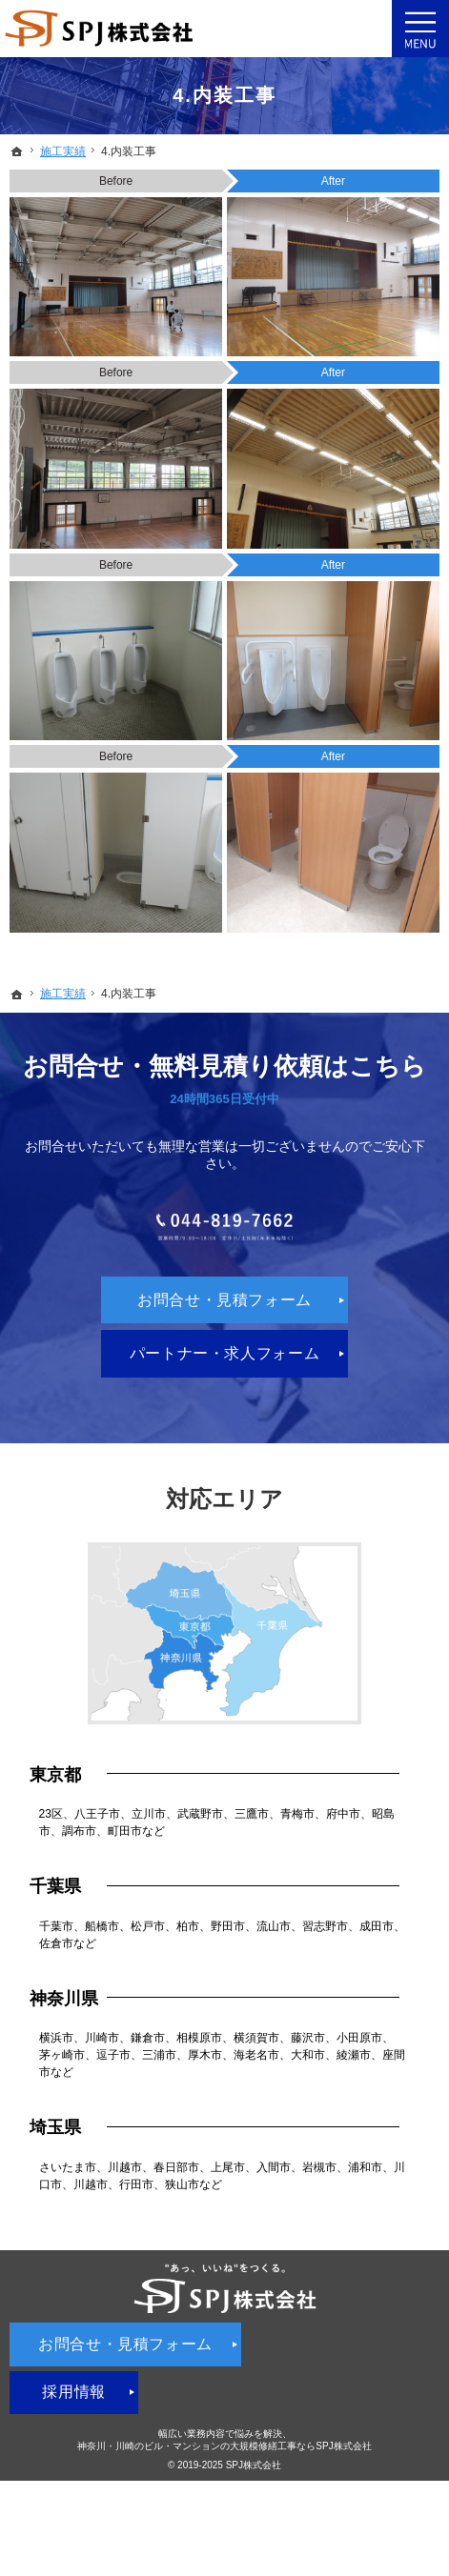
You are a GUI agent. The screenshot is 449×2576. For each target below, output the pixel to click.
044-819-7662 (224, 1251)
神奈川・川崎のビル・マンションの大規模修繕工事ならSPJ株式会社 (224, 2493)
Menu (420, 28)
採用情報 (74, 2440)
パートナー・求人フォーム (225, 1401)
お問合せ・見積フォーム (224, 1347)
